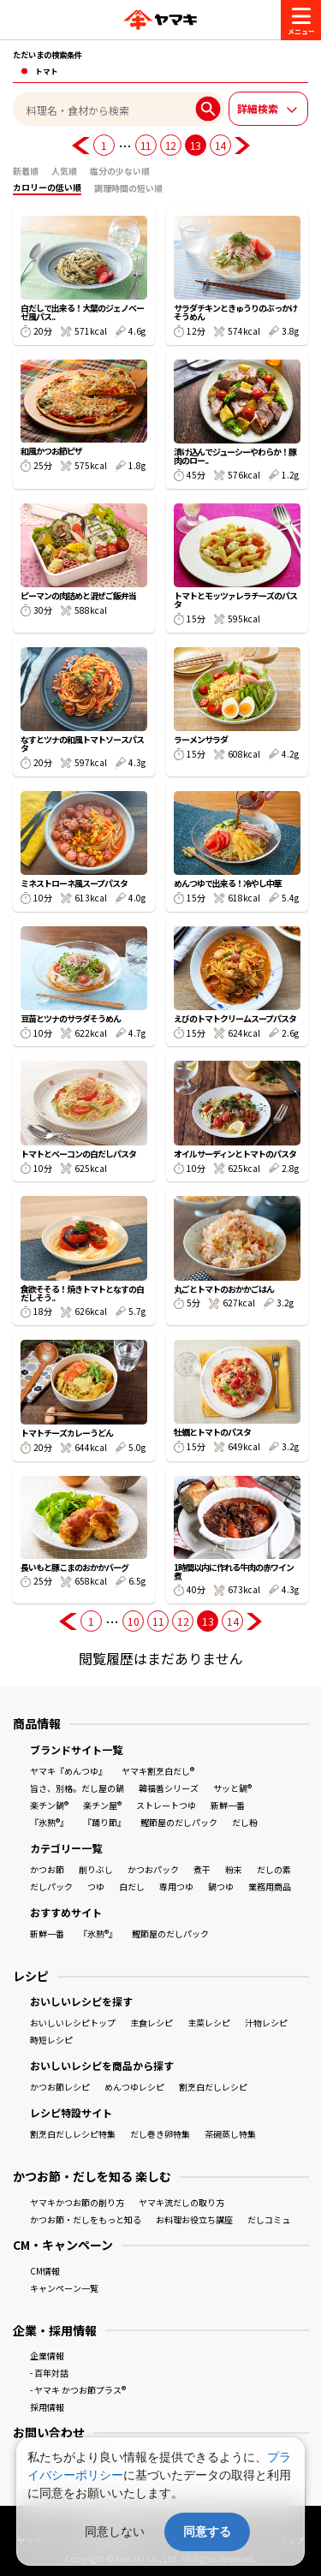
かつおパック (153, 1869)
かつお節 (47, 1869)
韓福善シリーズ (169, 1788)
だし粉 (245, 1822)
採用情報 (47, 2406)
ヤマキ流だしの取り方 (181, 2202)
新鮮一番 (228, 1805)
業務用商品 (269, 1886)
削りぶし (96, 1869)
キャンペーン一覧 (64, 2288)
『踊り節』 (104, 1822)
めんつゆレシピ (134, 2086)
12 (170, 145)
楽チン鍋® (49, 1805)
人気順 (64, 170)
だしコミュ (268, 2219)
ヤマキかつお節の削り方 (77, 2202)
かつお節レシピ (60, 2086)
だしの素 (274, 1869)
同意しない (115, 2531)
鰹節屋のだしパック (178, 1822)
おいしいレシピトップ (73, 2022)
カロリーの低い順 (47, 187)
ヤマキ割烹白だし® (158, 1770)
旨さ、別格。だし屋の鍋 (77, 1788)
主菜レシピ (208, 2022)
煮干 (202, 1869)
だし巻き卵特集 (160, 2133)
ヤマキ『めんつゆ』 (68, 1770)
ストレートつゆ (166, 1805)
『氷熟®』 (49, 1822)
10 (133, 1621)
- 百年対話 (49, 2372)
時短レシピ (51, 2039)
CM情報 (45, 2270)
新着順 (26, 170)
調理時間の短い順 (128, 187)
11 (146, 145)
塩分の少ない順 (120, 170)
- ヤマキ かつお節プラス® (78, 2389)
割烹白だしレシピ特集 (73, 2133)
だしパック (51, 1886)
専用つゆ (176, 1886)
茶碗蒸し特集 (230, 2133)
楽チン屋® (102, 1805)
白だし (132, 1886)
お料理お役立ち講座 (194, 2219)
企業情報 (47, 2355)
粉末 (233, 1869)
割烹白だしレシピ (213, 2086)
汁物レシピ (266, 2022)
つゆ (95, 1886)
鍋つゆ (221, 1886)
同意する (207, 2531)
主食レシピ (151, 2022)
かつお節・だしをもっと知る (85, 2219)
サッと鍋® (232, 1788)
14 (220, 145)
